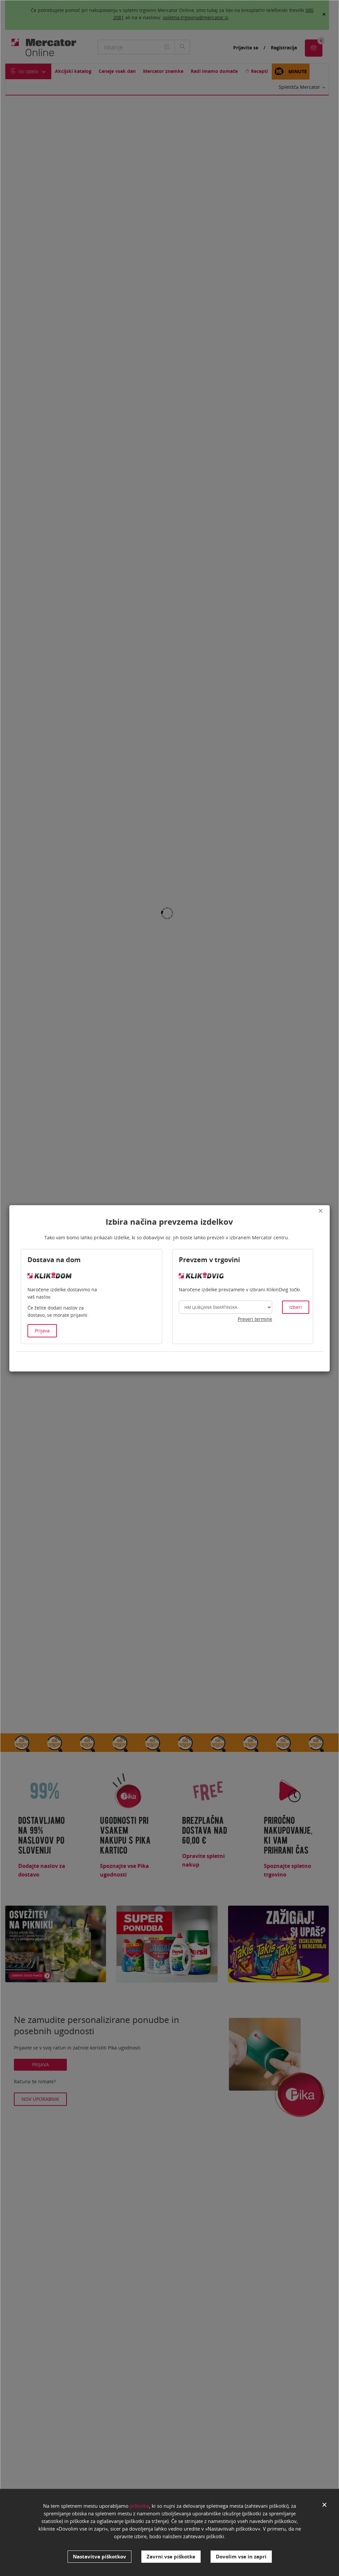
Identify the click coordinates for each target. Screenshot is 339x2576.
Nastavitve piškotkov (99, 2556)
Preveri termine (255, 1319)
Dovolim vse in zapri (241, 2556)
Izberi (295, 1307)
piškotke (139, 2507)
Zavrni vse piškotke (171, 2556)
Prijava (42, 1330)
